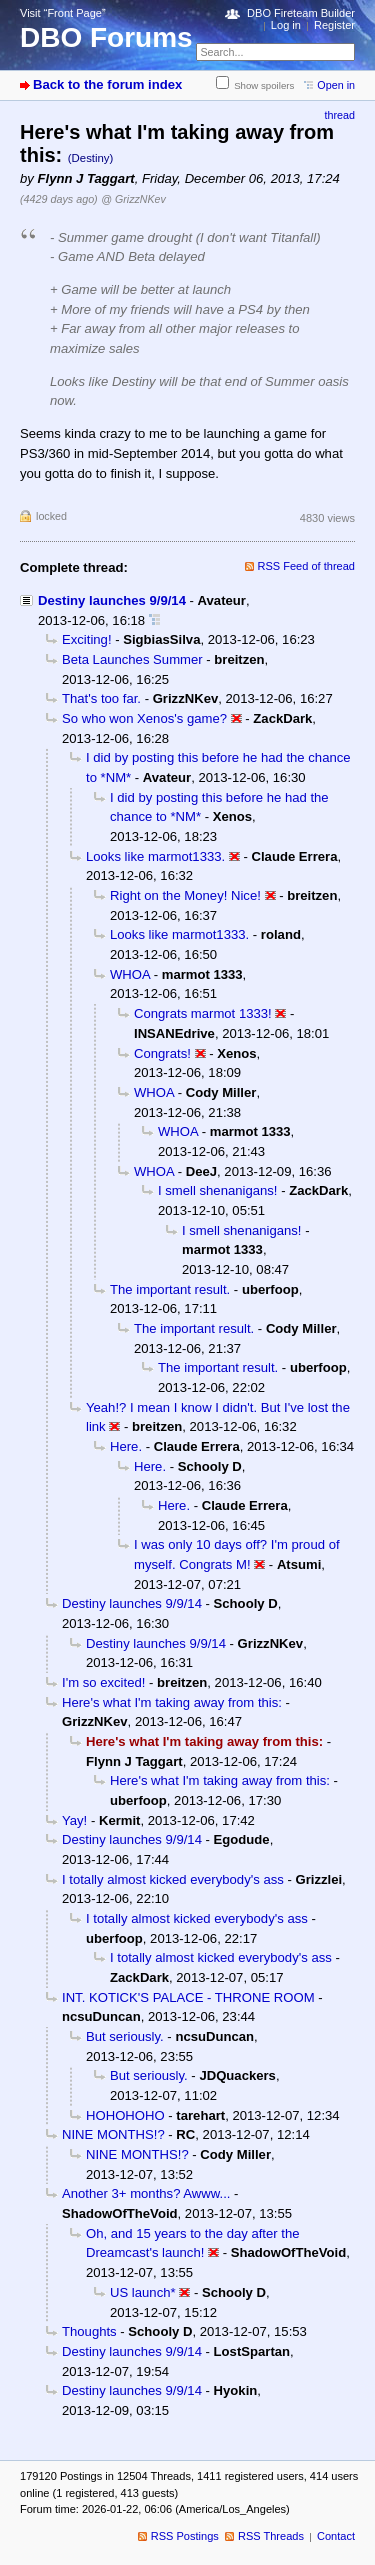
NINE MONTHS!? (113, 2134)
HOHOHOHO (125, 2115)
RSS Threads (271, 2536)
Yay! (74, 1820)
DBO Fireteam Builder (301, 13)
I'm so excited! (103, 1682)
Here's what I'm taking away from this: (172, 1702)
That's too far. (101, 698)
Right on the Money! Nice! (185, 895)
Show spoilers (264, 85)
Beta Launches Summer (132, 659)
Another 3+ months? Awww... (146, 2193)
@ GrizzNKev (133, 199)
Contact (336, 2536)
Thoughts (89, 2331)
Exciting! (87, 639)
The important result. (170, 1289)
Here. (126, 1446)
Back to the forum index (107, 84)
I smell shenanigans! (218, 1190)
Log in (286, 25)
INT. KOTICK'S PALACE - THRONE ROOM (188, 1997)
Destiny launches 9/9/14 (112, 600)
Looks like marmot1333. (155, 856)
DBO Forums (106, 37)
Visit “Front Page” (63, 13)
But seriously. (125, 2036)
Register (334, 25)
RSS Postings (185, 2536)
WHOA (130, 974)
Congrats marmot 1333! (203, 1013)
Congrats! (162, 1053)
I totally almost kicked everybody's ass (173, 1879)
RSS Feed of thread (307, 566)
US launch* (143, 2292)
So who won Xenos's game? (144, 718)
